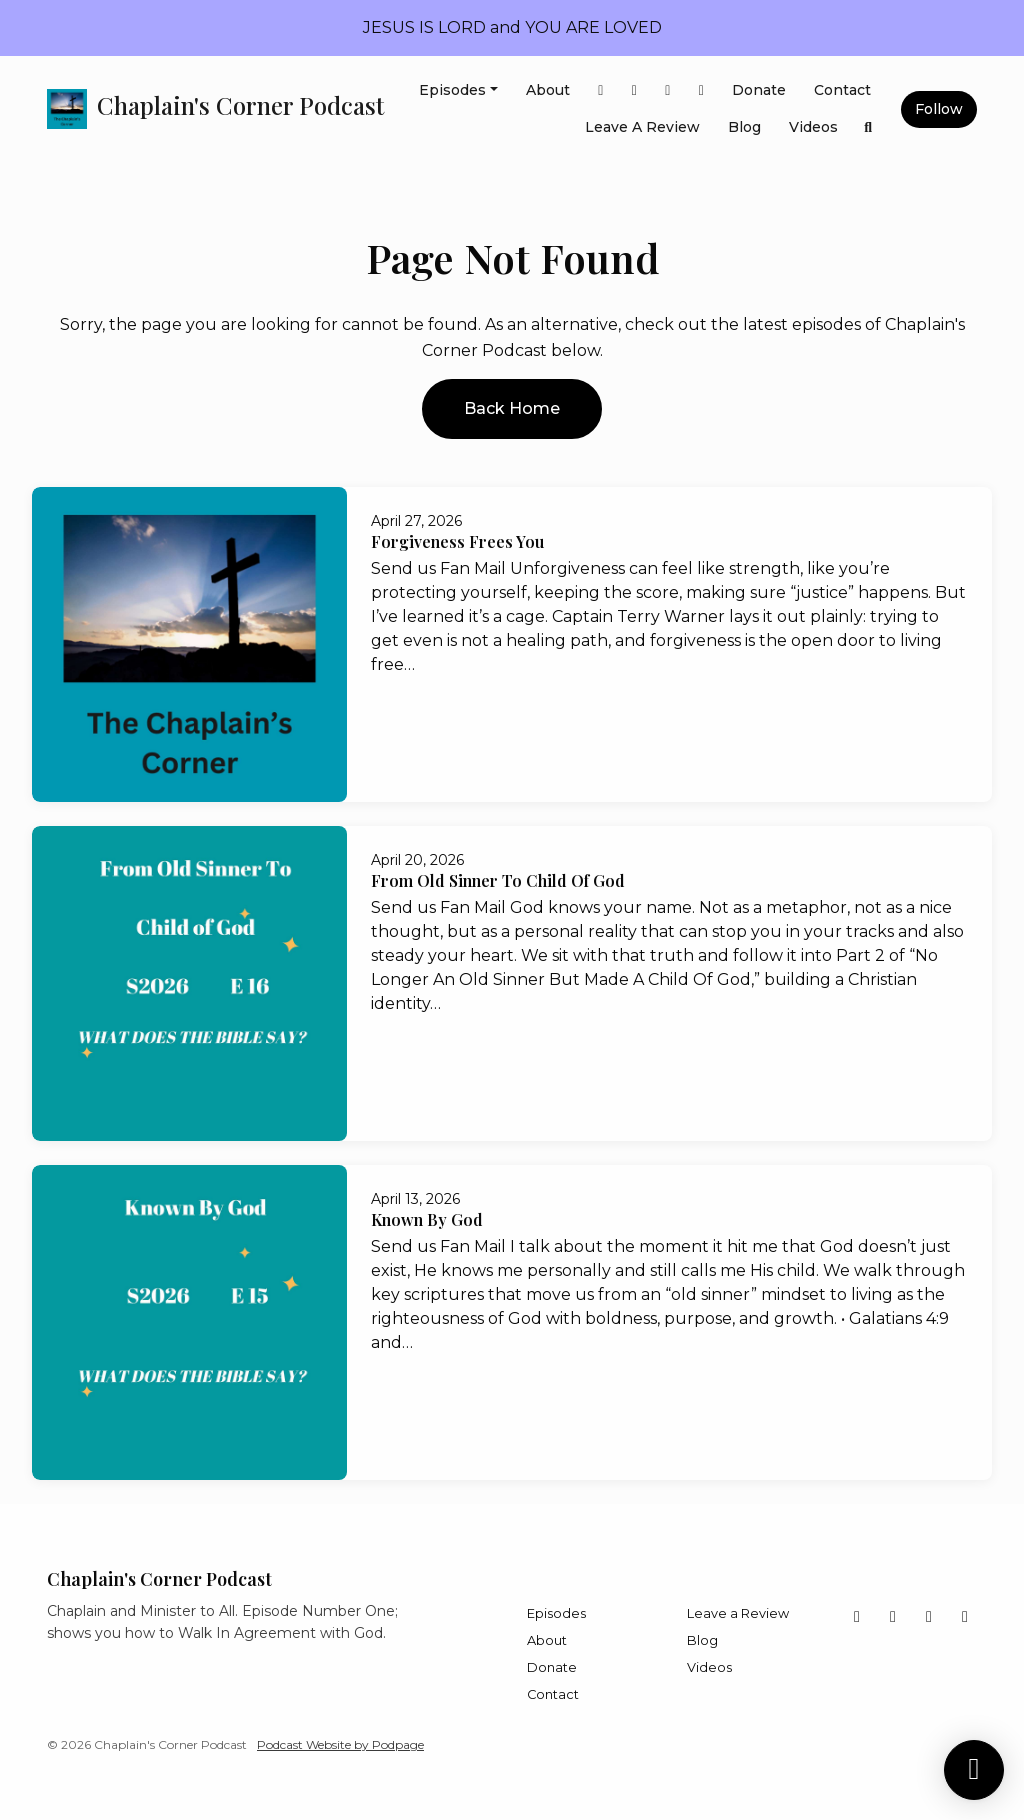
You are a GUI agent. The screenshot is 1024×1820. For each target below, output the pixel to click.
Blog (744, 127)
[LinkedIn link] (668, 90)
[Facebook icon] (857, 1617)
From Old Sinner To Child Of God (498, 880)
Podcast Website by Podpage (340, 1744)
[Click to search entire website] (869, 127)
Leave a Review (642, 127)
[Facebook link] (601, 90)
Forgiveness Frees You (457, 541)
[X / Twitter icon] (893, 1617)
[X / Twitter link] (635, 90)
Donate (759, 90)
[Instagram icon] (965, 1617)
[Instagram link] (702, 90)
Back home (512, 408)
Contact (842, 90)
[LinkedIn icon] (929, 1617)
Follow (939, 109)
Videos (813, 127)
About (548, 90)
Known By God (427, 1219)
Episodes (452, 90)
